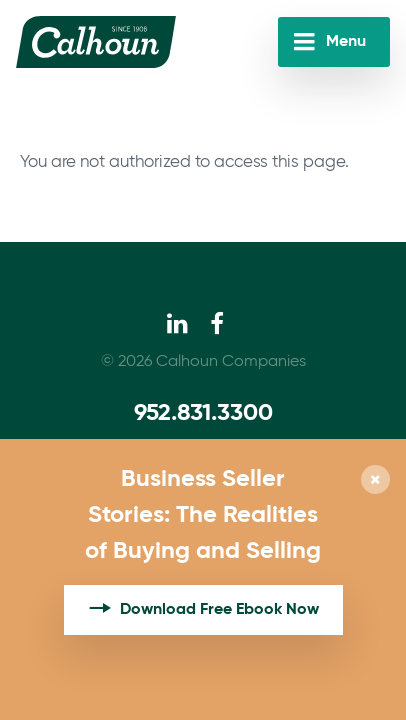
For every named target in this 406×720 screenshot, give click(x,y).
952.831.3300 (203, 413)
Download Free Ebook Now (219, 610)
